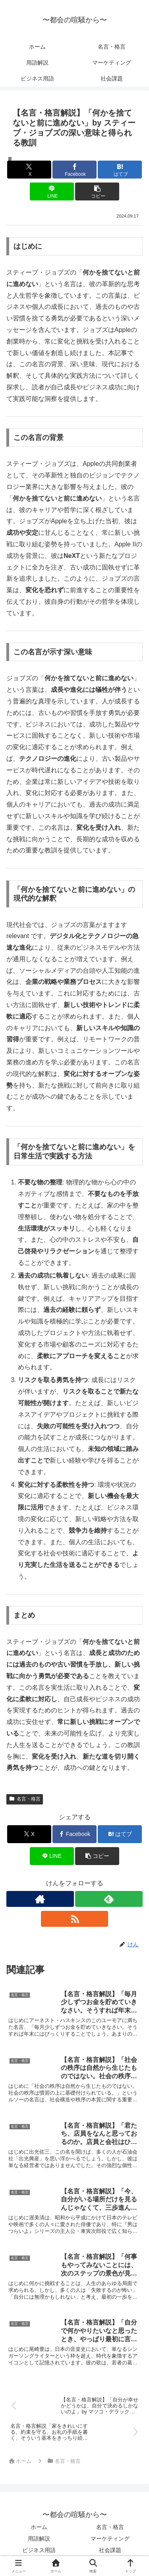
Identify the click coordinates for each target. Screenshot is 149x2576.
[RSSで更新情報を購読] (74, 1919)
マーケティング (110, 2538)
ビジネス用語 (39, 2550)
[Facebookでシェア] (74, 170)
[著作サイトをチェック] (40, 1899)
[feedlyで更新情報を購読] (109, 1899)
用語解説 (39, 2538)
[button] (97, 191)
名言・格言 (25, 1799)
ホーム (39, 2527)
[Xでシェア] (29, 170)
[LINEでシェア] (52, 191)
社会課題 (110, 2550)
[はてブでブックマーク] (120, 170)
